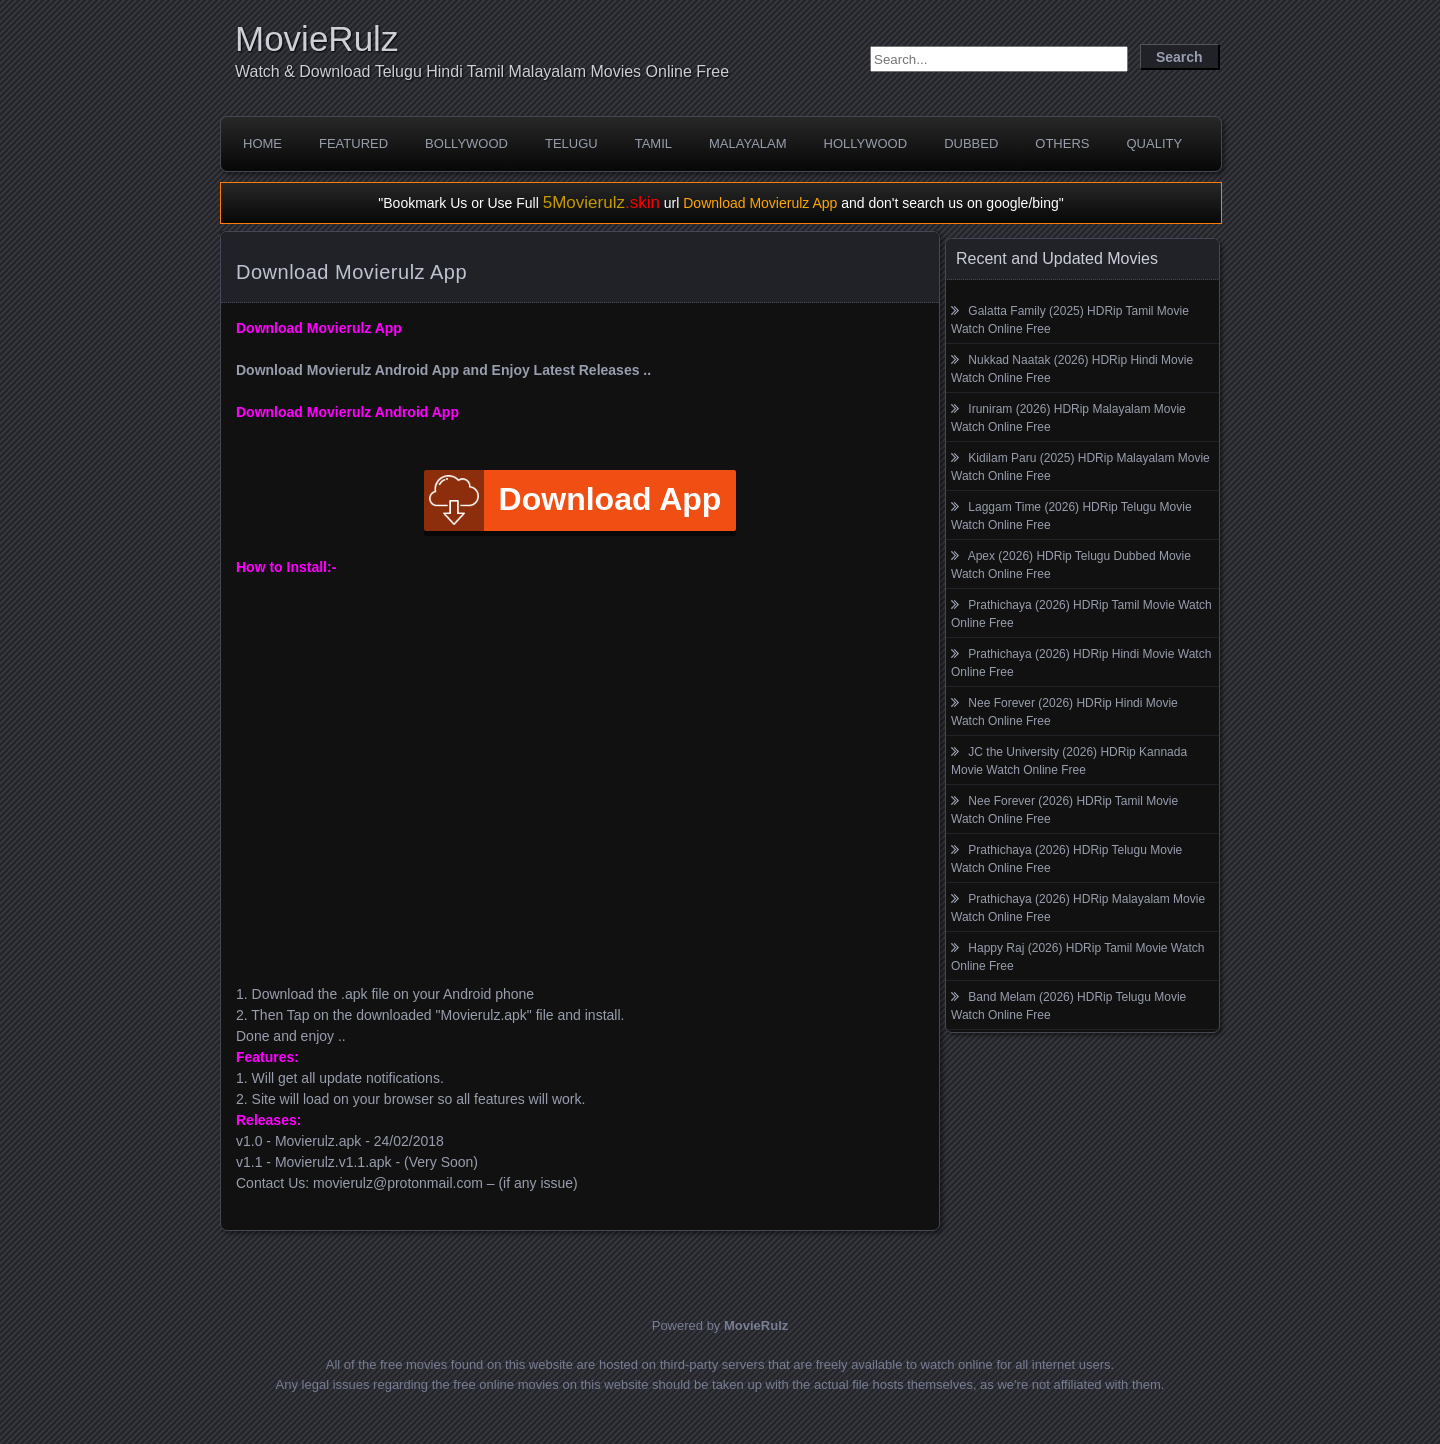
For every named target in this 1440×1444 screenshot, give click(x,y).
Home (262, 143)
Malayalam (748, 143)
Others (1062, 143)
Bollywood (466, 143)
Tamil (653, 143)
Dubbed (971, 143)
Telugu (571, 143)
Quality (1154, 143)
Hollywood (866, 143)
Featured (353, 143)
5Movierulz (601, 202)
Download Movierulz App (760, 203)
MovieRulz (316, 38)
